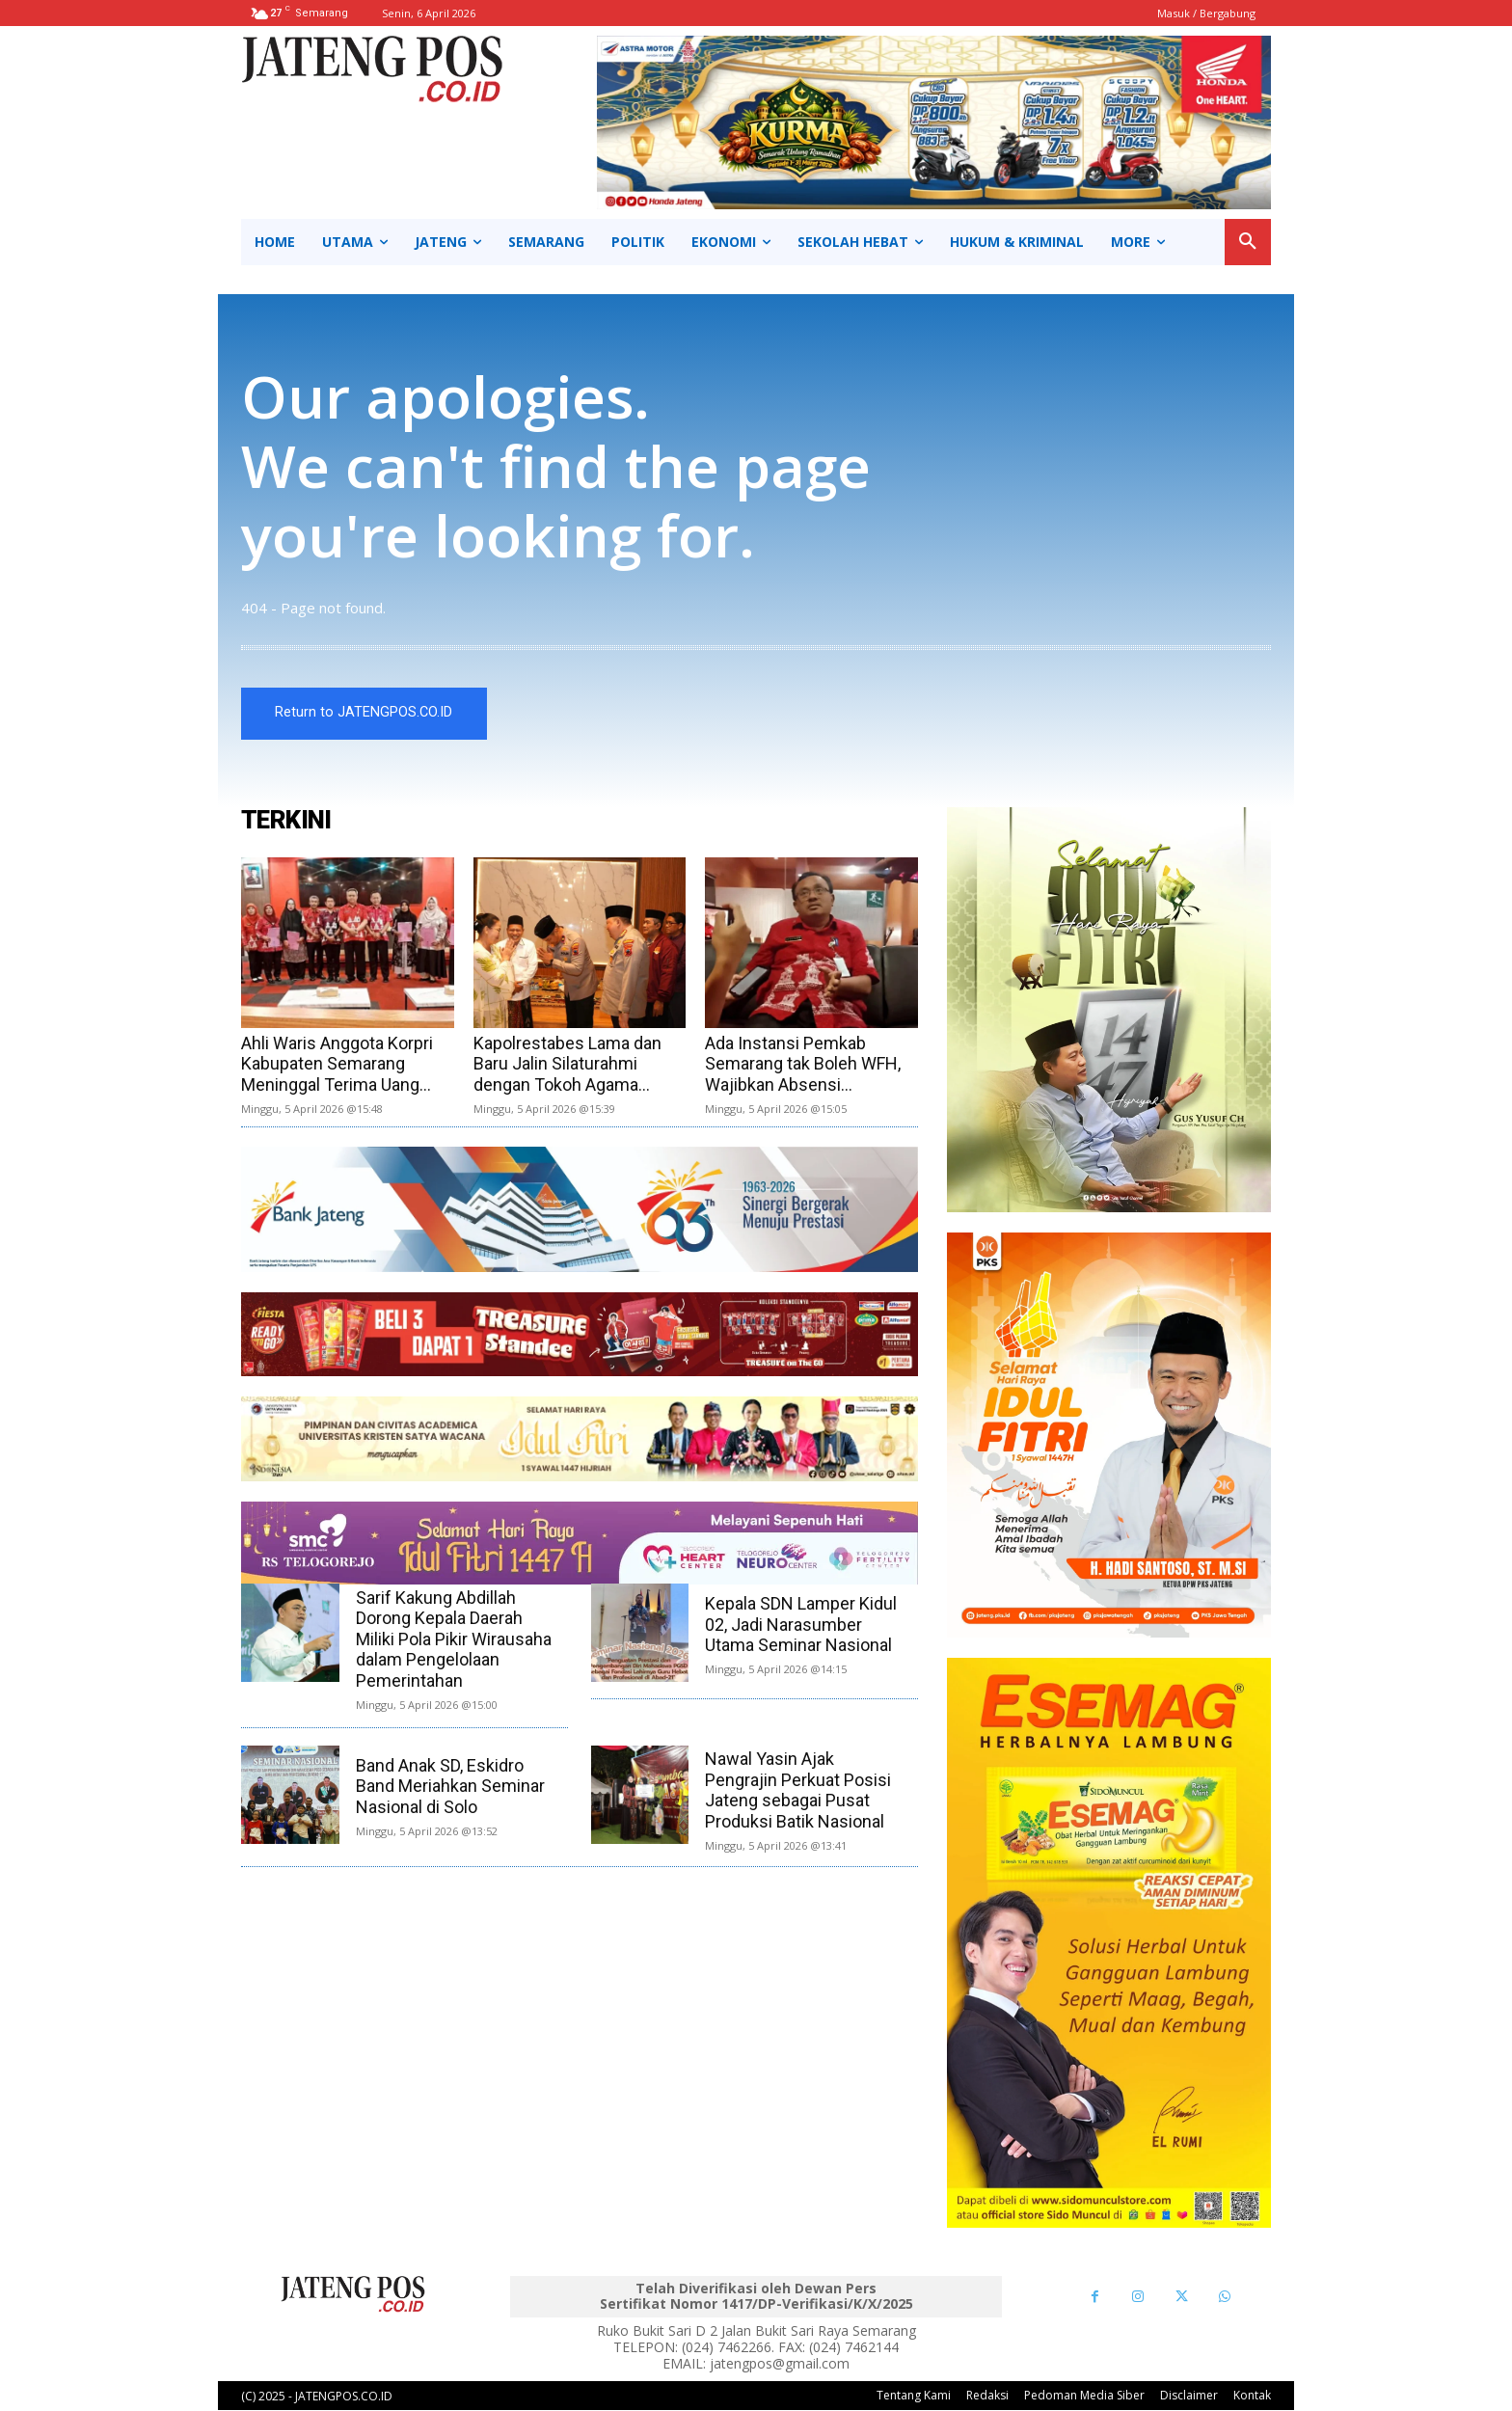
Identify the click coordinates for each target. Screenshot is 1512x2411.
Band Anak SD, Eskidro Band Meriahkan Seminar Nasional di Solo (450, 1786)
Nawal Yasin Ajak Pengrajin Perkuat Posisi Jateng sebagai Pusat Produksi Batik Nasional (798, 1790)
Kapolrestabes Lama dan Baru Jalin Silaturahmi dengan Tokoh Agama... (567, 1064)
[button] (1248, 242)
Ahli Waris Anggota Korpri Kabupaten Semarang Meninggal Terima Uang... (337, 1064)
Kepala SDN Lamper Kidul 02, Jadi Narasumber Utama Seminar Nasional (801, 1625)
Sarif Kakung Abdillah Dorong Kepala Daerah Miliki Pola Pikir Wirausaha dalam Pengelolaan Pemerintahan (454, 1639)
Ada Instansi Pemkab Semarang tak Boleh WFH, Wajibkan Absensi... (803, 1064)
